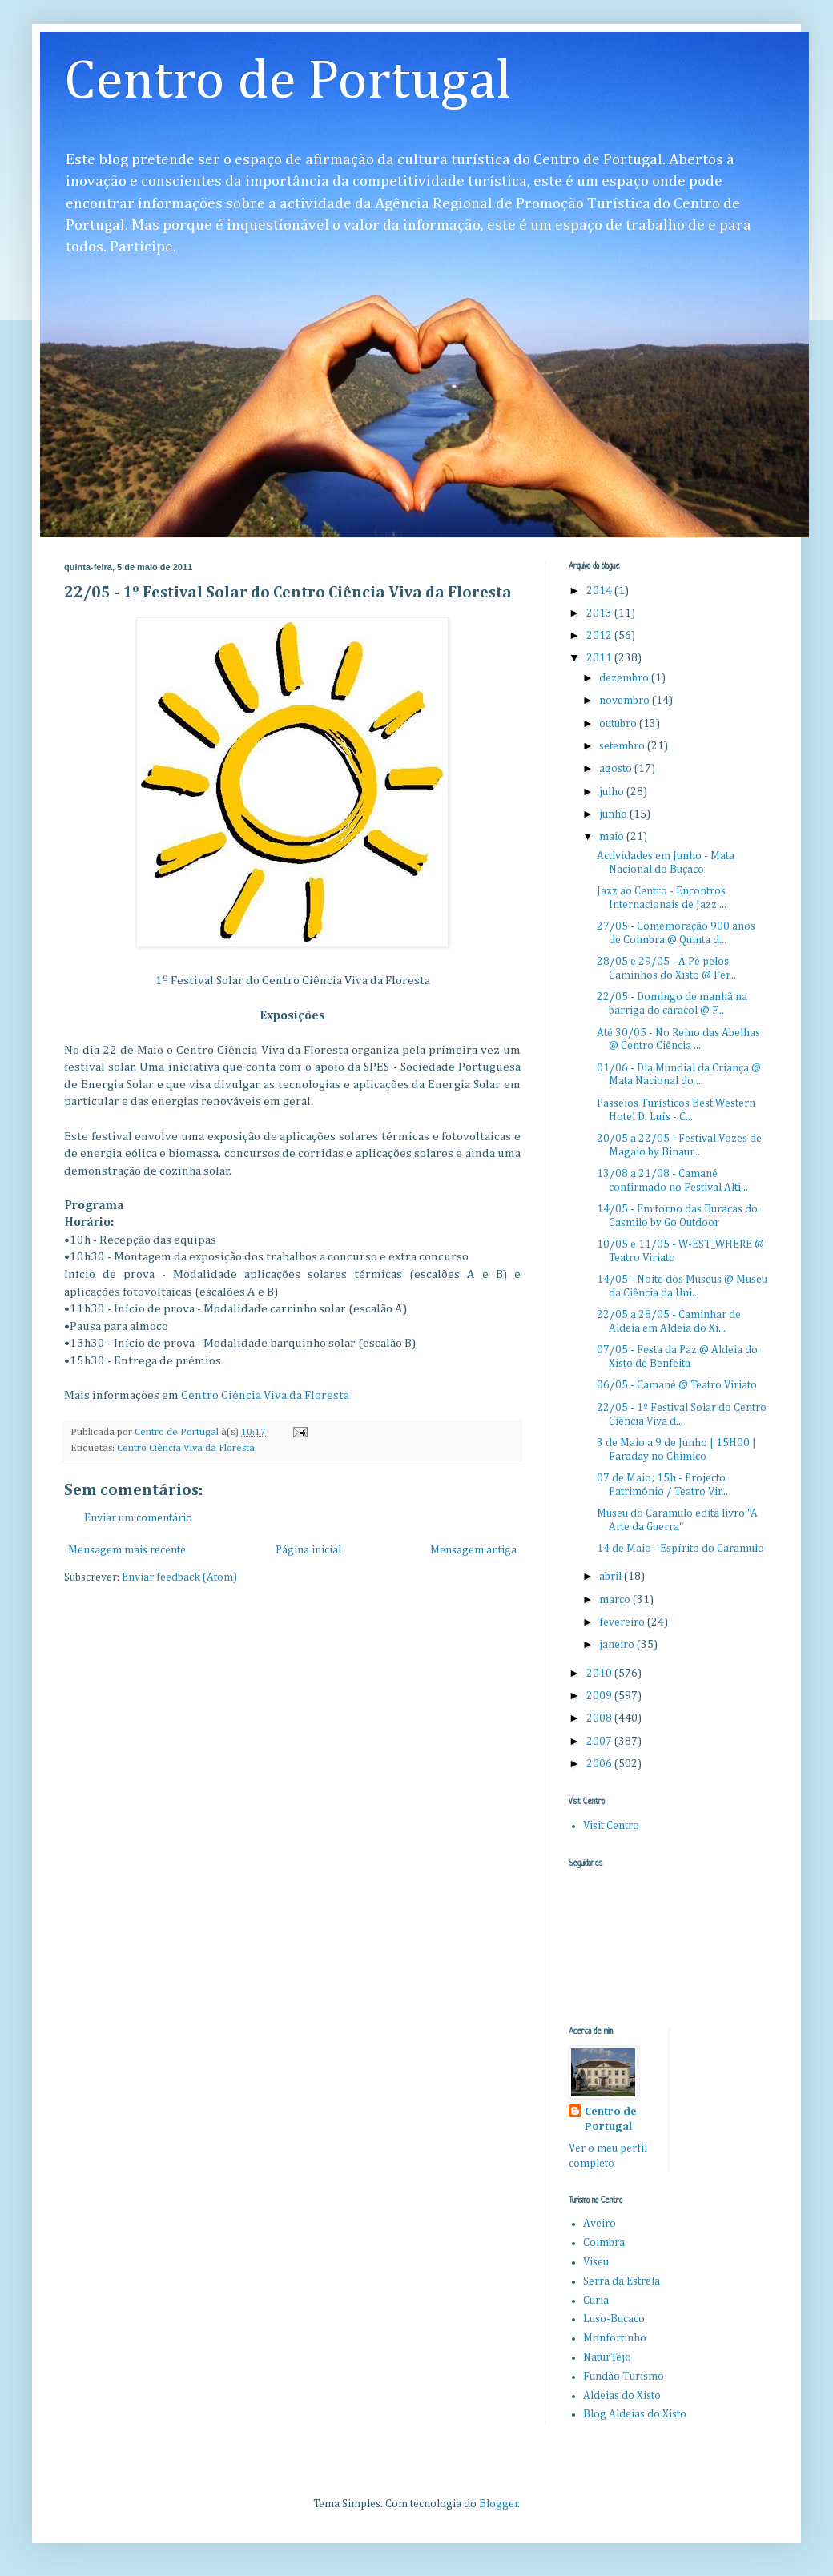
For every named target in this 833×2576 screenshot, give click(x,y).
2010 (600, 1673)
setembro (623, 746)
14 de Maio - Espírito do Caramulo (680, 1548)
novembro (625, 700)
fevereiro (623, 1622)
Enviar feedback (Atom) (179, 1577)
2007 (600, 1741)
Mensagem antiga (473, 1550)
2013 (600, 613)
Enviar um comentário (138, 1518)
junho (614, 814)
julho (612, 792)
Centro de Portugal (288, 82)
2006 (600, 1764)
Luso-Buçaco (614, 2319)
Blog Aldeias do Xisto (634, 2414)
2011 (600, 658)
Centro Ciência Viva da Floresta (265, 1395)
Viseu (596, 2262)
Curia (596, 2300)
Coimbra (604, 2242)
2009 (600, 1696)
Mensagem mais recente (127, 1550)
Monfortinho (614, 2338)
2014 (600, 591)
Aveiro (599, 2223)
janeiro (618, 1644)
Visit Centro (611, 1825)
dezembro (625, 678)
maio (612, 836)
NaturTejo (607, 2357)
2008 (600, 1718)
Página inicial (308, 1550)
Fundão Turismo (623, 2376)
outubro (619, 723)
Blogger (498, 2504)
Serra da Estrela (621, 2281)
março (616, 1599)
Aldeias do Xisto (622, 2395)
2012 (600, 635)
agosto (616, 768)
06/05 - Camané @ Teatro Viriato (677, 1385)
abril (611, 1576)
